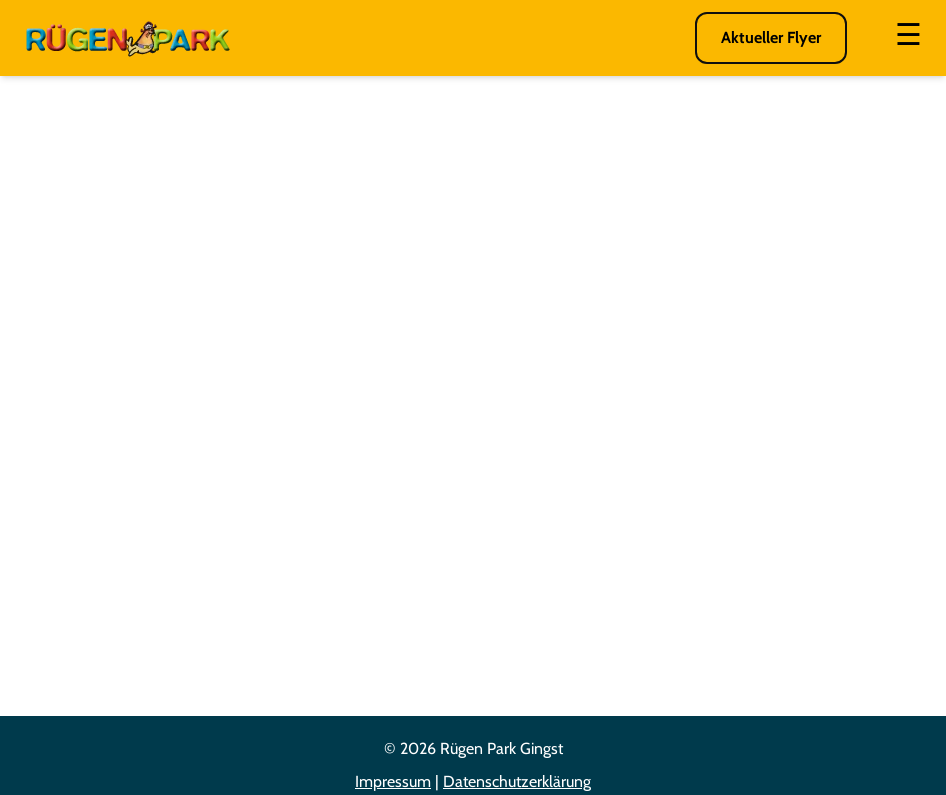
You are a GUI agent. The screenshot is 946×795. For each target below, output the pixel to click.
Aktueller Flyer (771, 37)
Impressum (393, 781)
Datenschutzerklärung (517, 781)
